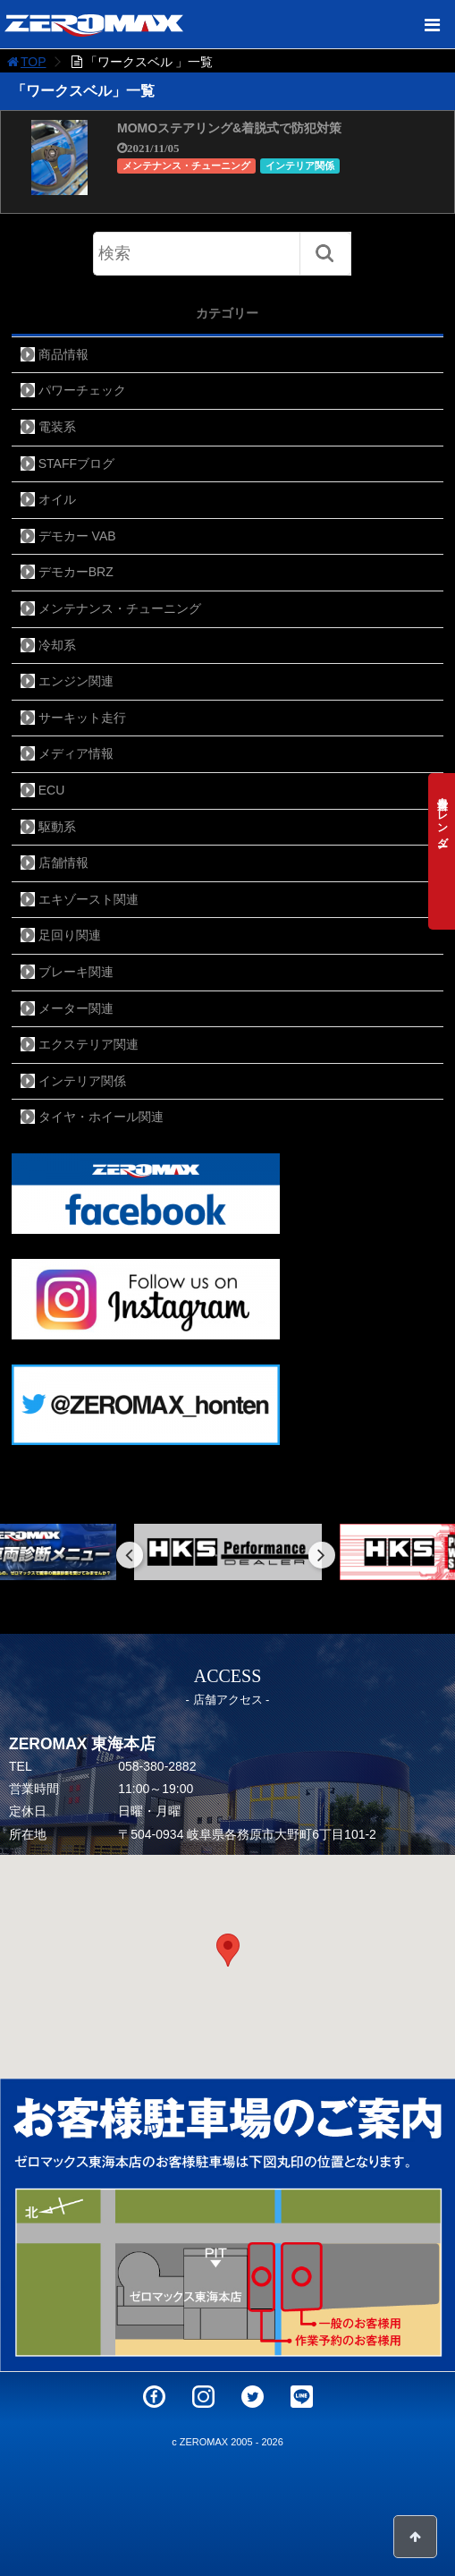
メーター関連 (76, 1008)
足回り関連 (69, 935)
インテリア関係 (299, 165)
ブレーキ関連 (76, 972)
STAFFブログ (76, 463)
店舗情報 (63, 862)
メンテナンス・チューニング (186, 165)
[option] (228, 1552)
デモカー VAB (77, 536)
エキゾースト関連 (88, 899)
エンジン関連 (76, 681)
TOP (25, 62)
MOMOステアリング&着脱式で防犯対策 (229, 128)
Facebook (154, 2396)
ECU (51, 790)
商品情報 (63, 354)
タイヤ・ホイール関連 (101, 1116)
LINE (302, 2396)
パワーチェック (82, 390)
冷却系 (57, 645)
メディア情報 (76, 753)
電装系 (57, 427)
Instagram (203, 2396)
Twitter (252, 2396)
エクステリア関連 (88, 1044)
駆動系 (57, 827)
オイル (57, 499)
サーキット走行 (82, 717)
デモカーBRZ (76, 572)
